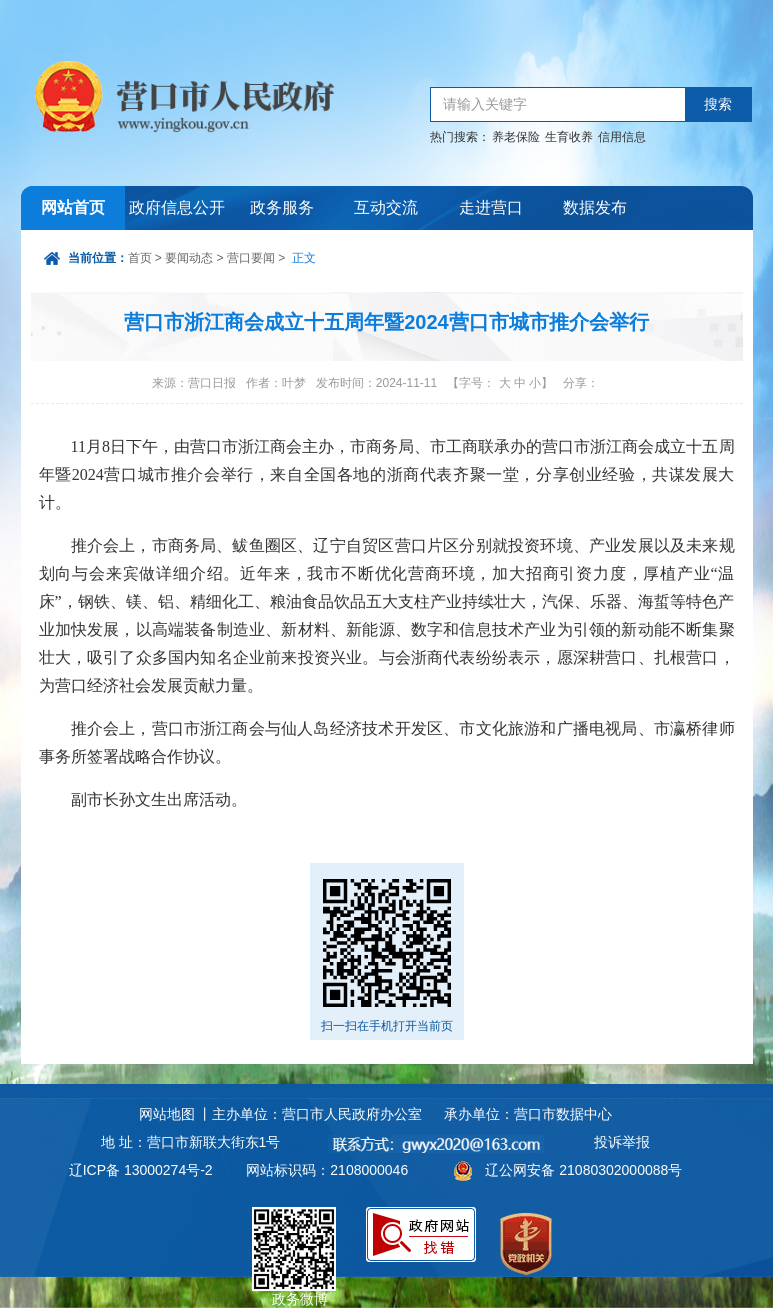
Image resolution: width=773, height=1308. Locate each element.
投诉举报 (622, 1142)
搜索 (718, 104)
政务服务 (282, 207)
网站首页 (73, 207)
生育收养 (569, 137)
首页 (140, 258)
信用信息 (622, 137)
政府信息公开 (177, 207)
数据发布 (595, 207)
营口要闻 (251, 258)
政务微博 (294, 1230)
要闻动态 (189, 258)
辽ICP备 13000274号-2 (141, 1170)
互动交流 (386, 207)
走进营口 (491, 207)
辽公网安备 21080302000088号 (583, 1170)
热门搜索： (460, 137)
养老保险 (516, 137)
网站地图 (167, 1114)
